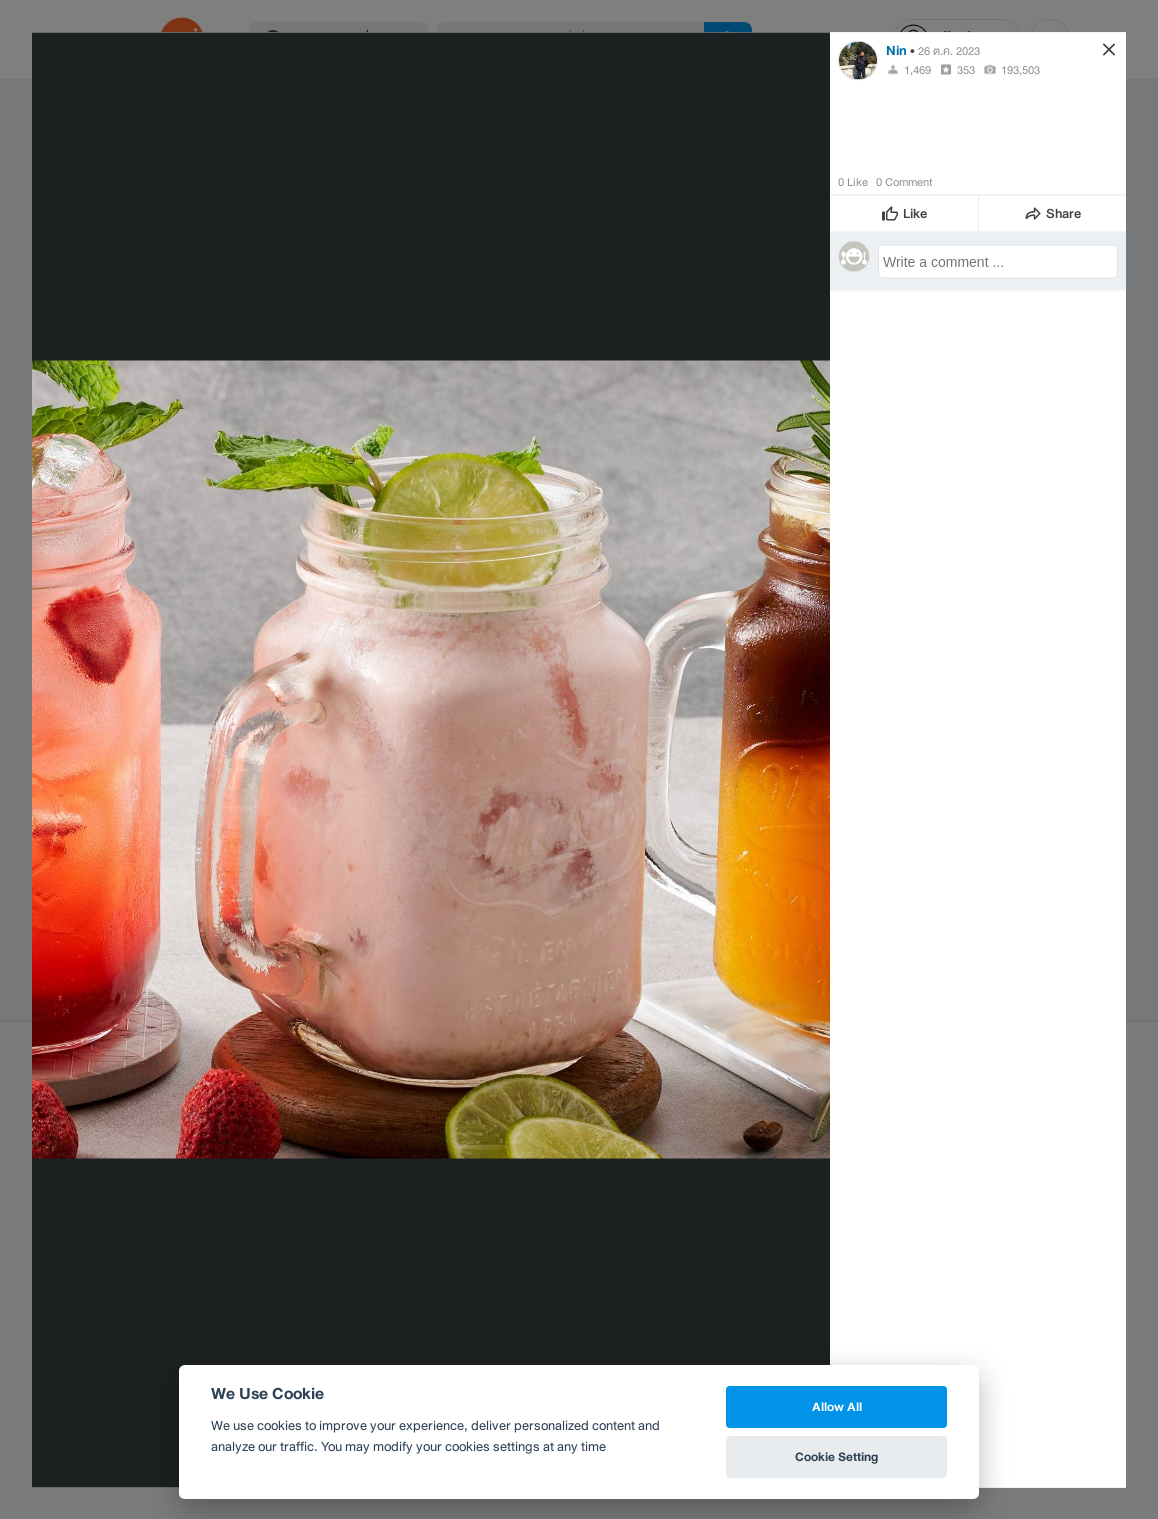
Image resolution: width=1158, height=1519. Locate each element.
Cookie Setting (836, 1456)
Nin (896, 49)
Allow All (837, 1406)
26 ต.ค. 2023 (949, 50)
